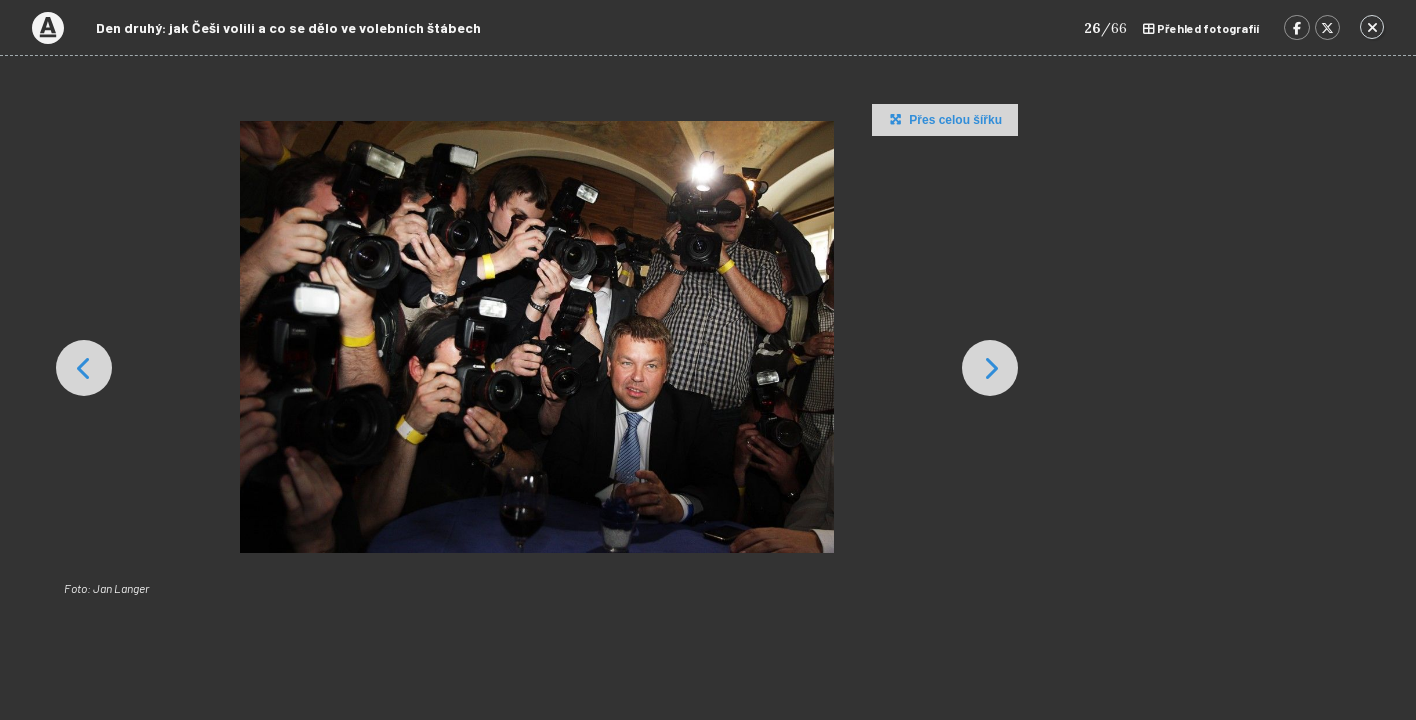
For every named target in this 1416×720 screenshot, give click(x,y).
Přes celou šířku (943, 119)
